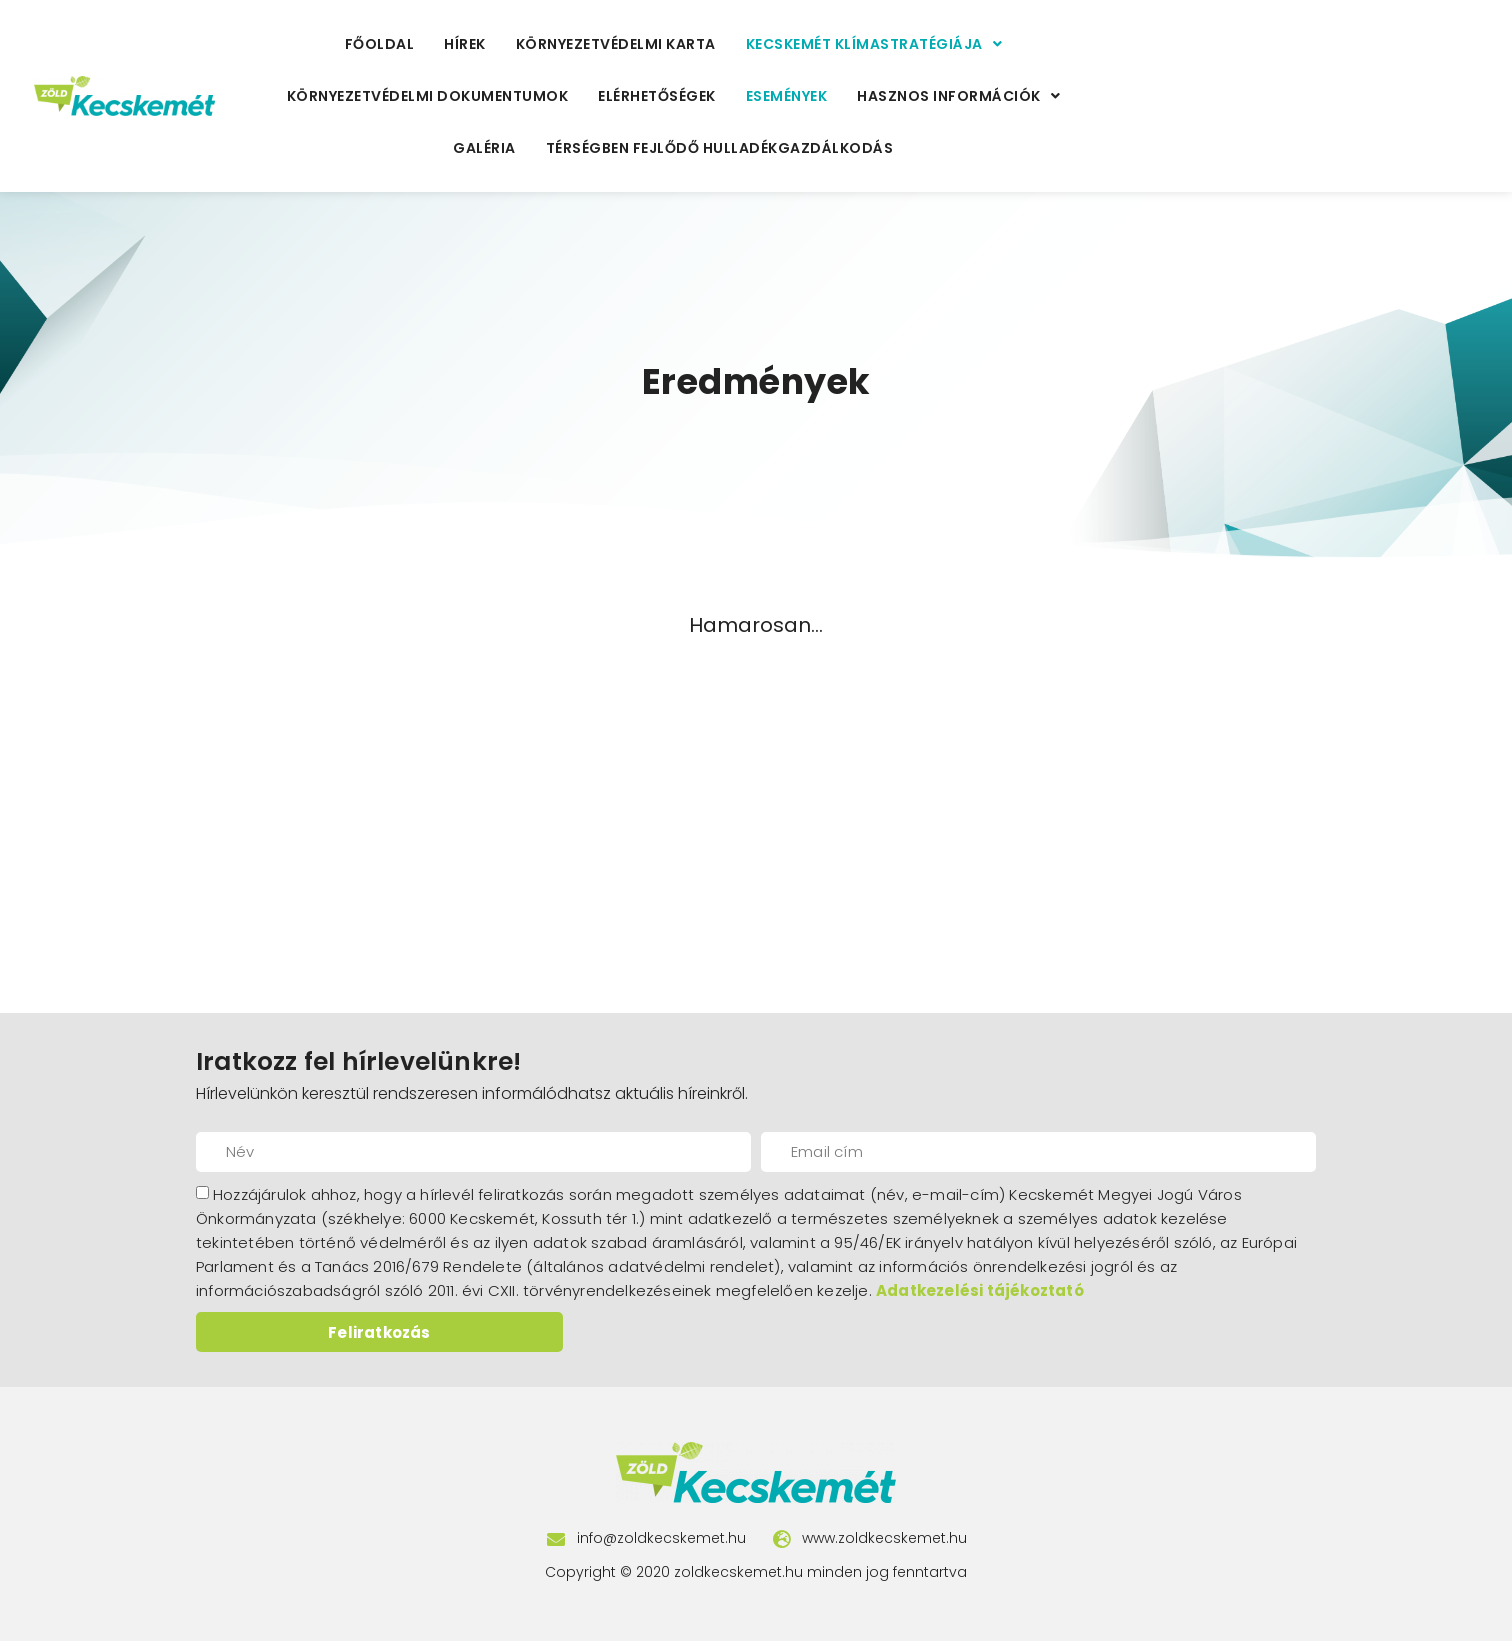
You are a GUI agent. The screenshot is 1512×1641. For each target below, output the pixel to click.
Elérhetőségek (657, 96)
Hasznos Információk (958, 96)
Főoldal (380, 44)
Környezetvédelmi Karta (616, 44)
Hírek (465, 44)
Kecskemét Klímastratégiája (874, 44)
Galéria (484, 148)
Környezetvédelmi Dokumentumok (428, 96)
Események (787, 96)
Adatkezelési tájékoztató (980, 1290)
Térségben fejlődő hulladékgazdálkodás (720, 148)
